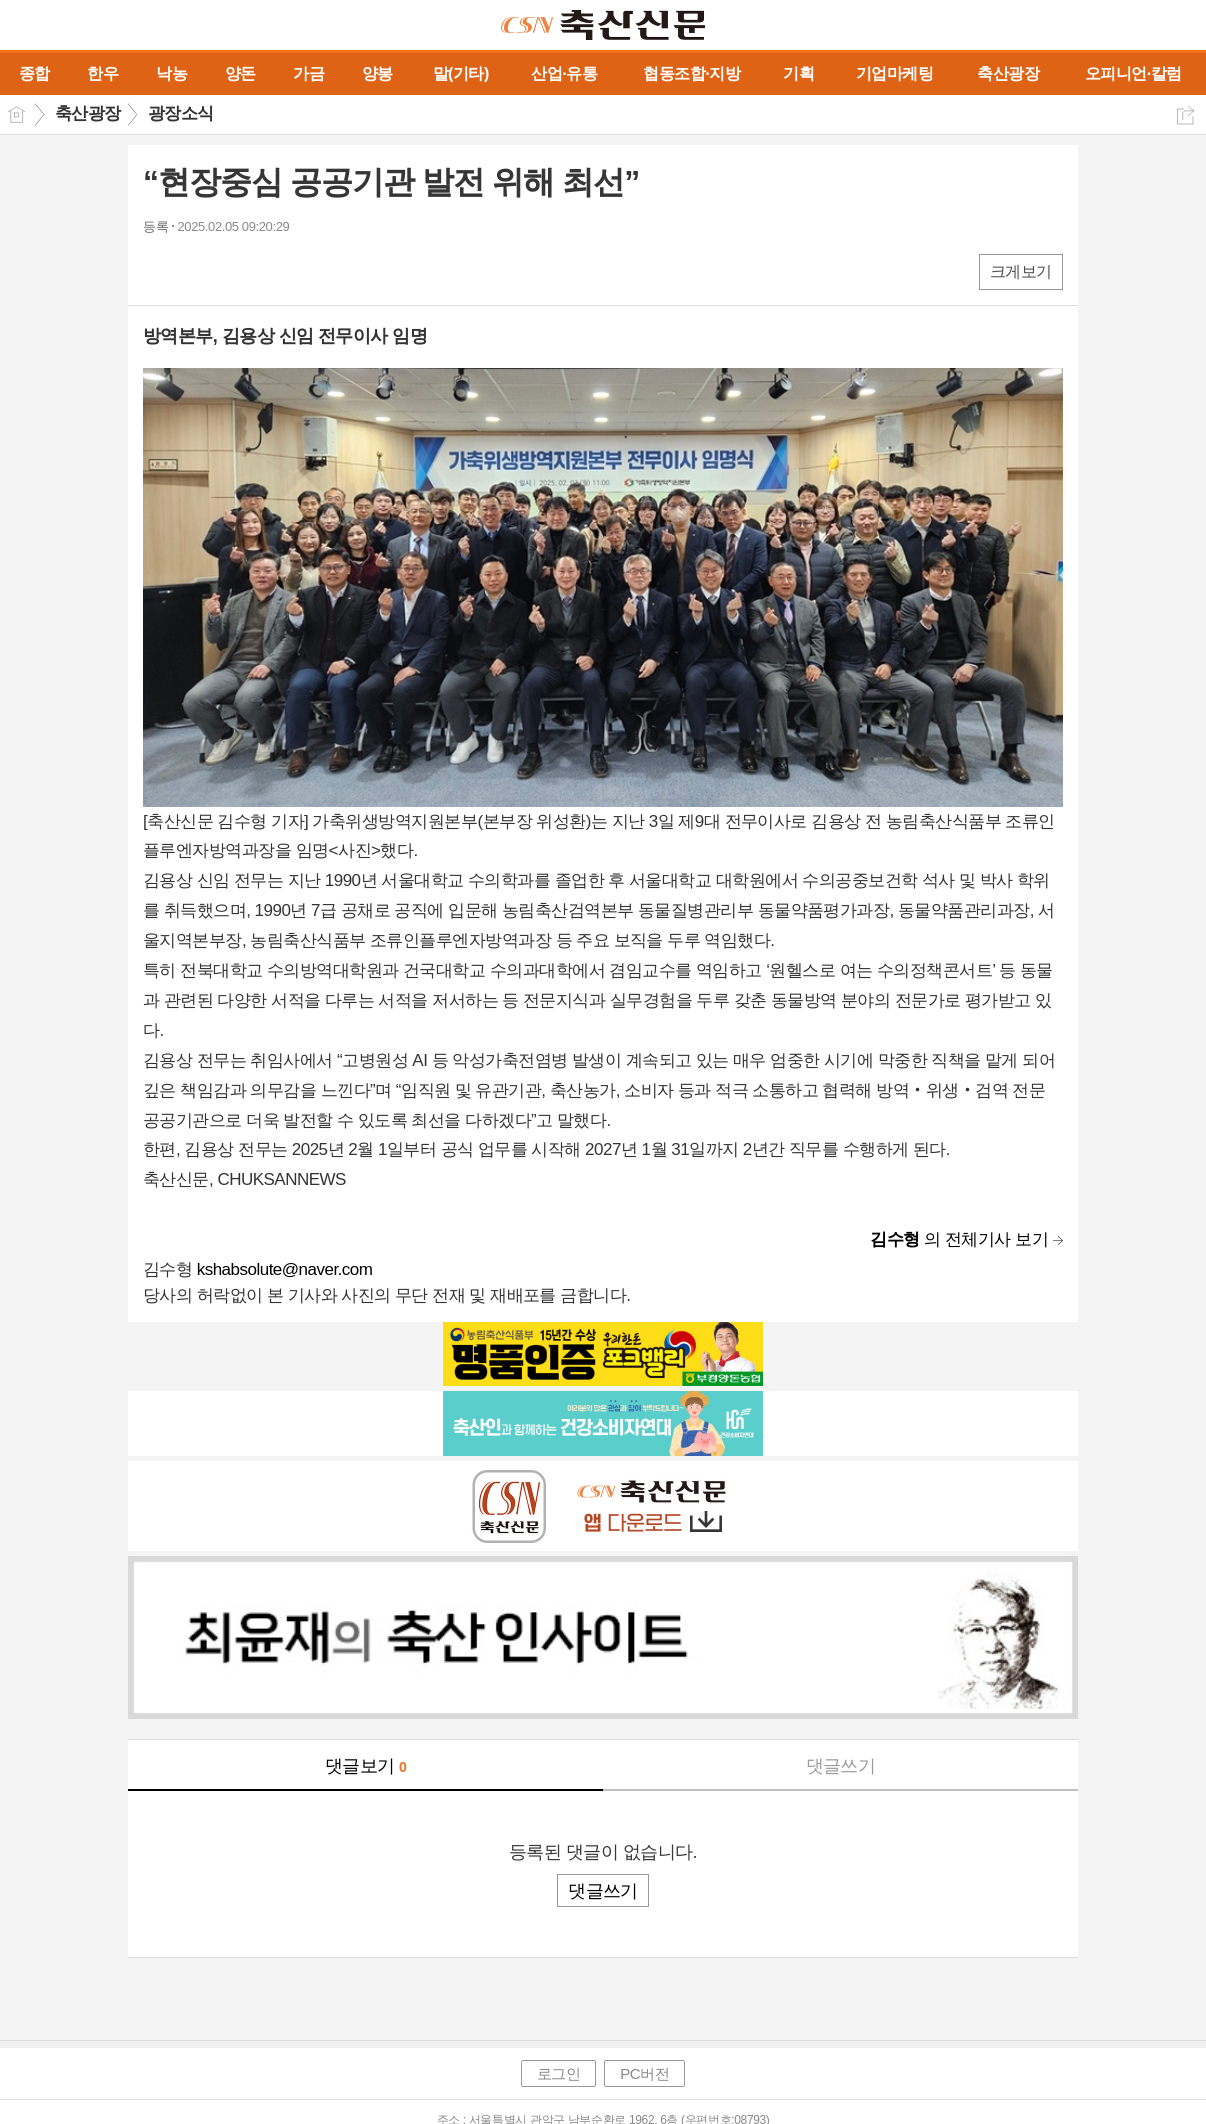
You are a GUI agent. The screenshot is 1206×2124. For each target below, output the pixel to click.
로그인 (559, 2073)
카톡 (240, 270)
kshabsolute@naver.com (285, 1269)
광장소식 (181, 113)
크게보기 (1021, 271)
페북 (160, 270)
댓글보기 (366, 1766)
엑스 (200, 270)
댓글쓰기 (841, 1766)
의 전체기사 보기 (959, 1239)
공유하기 (1185, 115)
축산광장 (88, 113)
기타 (280, 270)
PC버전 (644, 2073)
